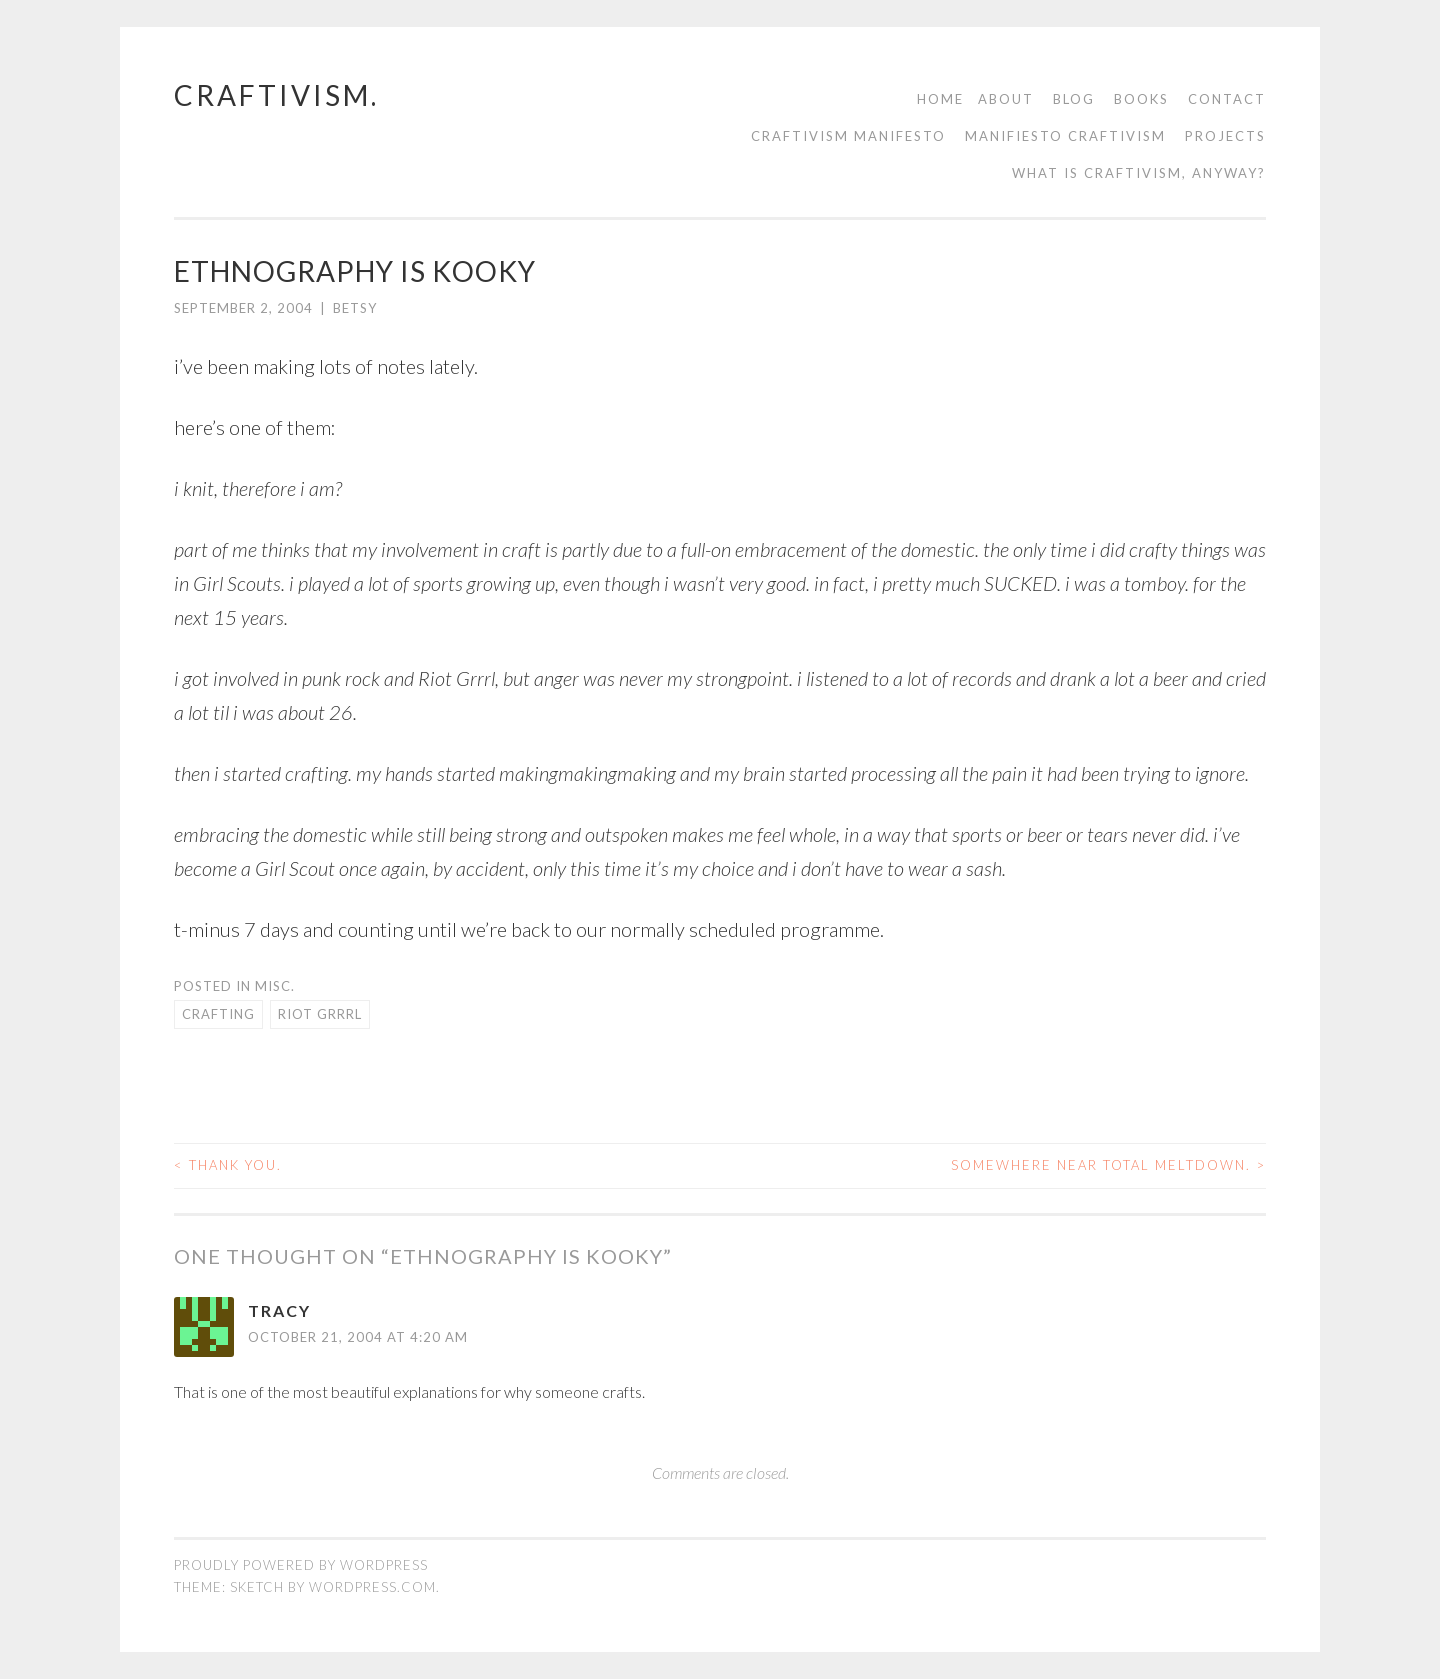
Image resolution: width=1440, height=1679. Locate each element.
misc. (275, 986)
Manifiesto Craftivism (1065, 136)
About (1006, 99)
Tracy (279, 1310)
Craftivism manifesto (848, 136)
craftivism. (276, 95)
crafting (218, 1014)
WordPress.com (372, 1587)
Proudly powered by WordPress (301, 1565)
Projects (1225, 136)
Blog (1074, 99)
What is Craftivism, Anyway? (1139, 173)
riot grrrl (320, 1014)
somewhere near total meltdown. (1108, 1165)
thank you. (228, 1165)
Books (1141, 99)
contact (1227, 99)
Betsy (355, 308)
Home (940, 99)
